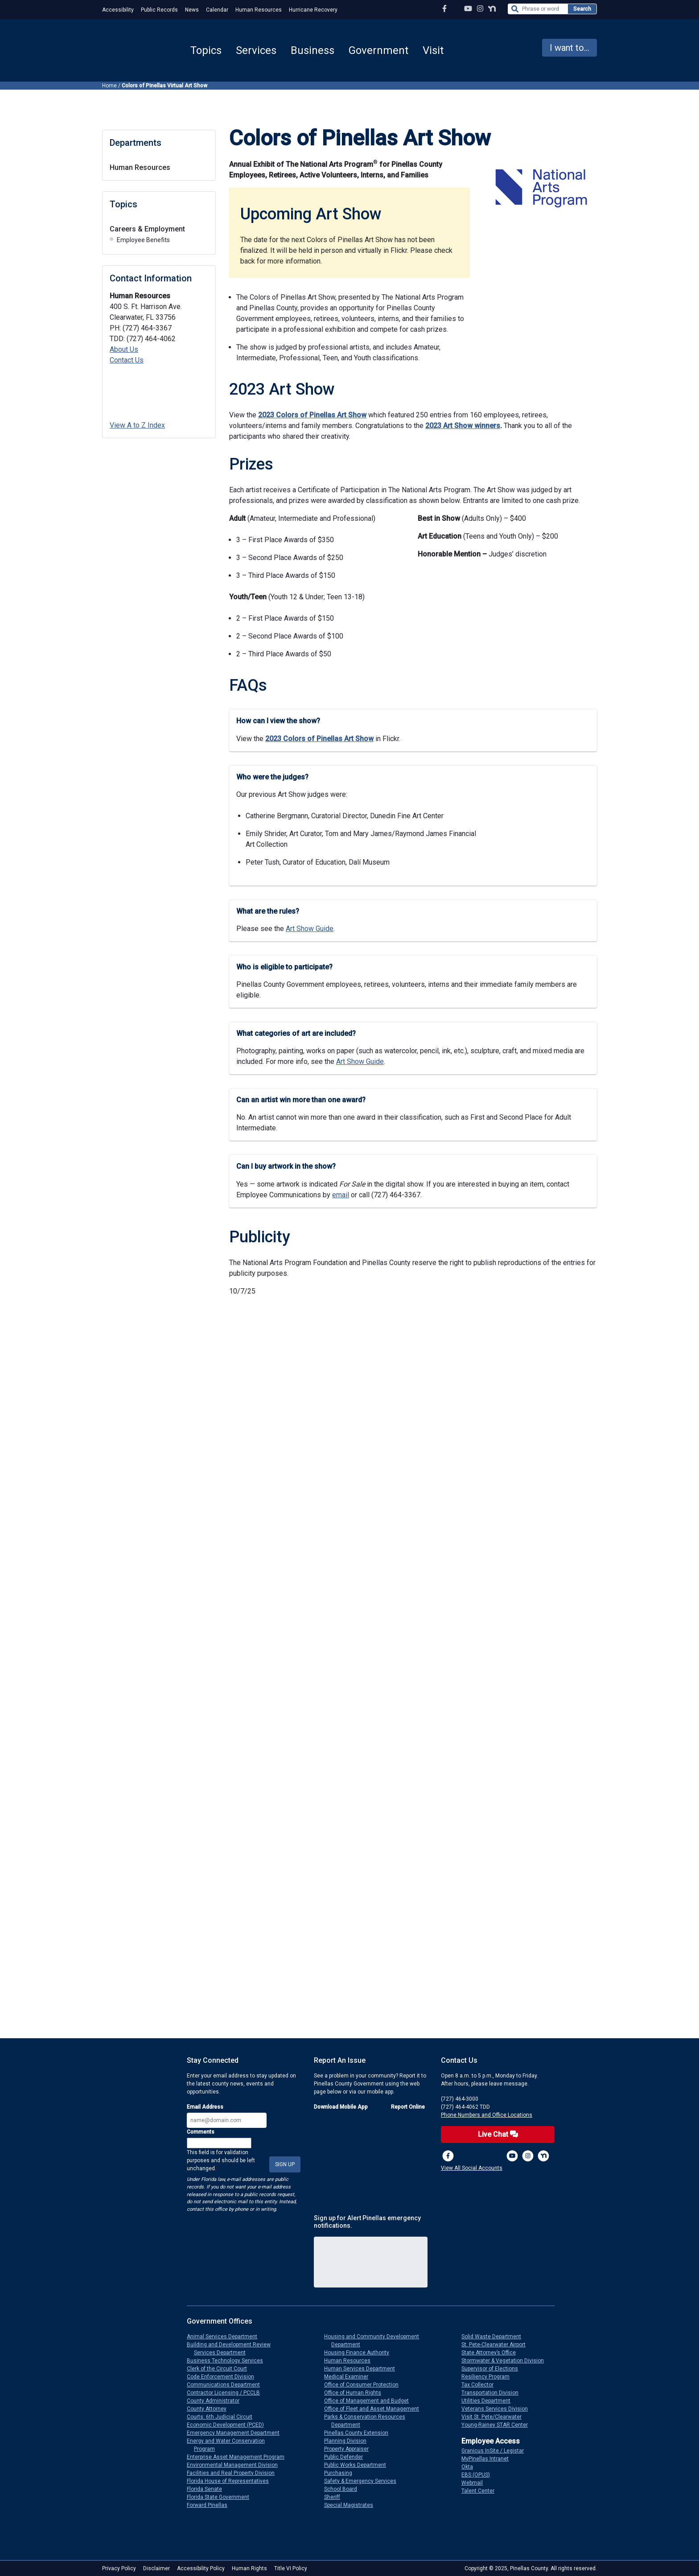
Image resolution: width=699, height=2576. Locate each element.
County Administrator (216, 2401)
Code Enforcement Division (224, 2377)
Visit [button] (433, 50)
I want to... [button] (569, 47)
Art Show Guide (309, 928)
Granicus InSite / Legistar (496, 2451)
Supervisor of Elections (493, 2369)
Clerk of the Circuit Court (220, 2369)
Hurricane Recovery (313, 10)
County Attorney (210, 2409)
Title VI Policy (290, 2568)
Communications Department (227, 2385)
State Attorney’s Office (492, 2352)
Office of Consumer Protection (365, 2385)
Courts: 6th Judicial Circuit (223, 2417)
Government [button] (378, 50)
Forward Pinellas (210, 2505)
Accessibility (118, 10)
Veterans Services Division (498, 2409)
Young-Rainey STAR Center (498, 2425)
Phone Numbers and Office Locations (486, 2115)
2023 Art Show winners (462, 425)
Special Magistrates (352, 2505)
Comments (200, 2132)
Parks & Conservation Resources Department (368, 2421)
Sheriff (335, 2497)
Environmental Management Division (236, 2465)
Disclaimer (156, 2568)
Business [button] (312, 50)
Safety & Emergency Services (363, 2481)
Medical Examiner (349, 2377)
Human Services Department (363, 2369)
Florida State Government (221, 2497)
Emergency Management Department (237, 2433)
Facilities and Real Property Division (234, 2473)
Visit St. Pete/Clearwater (495, 2417)
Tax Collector (481, 2385)
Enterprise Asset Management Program (239, 2457)
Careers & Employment (147, 229)
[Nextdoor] (543, 2156)
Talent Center (481, 2491)
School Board (344, 2489)
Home (109, 85)
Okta (471, 2467)
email (340, 1195)
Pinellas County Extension (359, 2433)
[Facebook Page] (444, 8)
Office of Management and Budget (370, 2401)
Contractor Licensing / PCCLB (227, 2393)
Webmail (476, 2483)
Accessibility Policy (201, 2568)
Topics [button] (206, 50)
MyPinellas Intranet (489, 2459)
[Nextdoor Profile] (492, 8)
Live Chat (498, 2134)
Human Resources (258, 10)
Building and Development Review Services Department (232, 2348)
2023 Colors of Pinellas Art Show (312, 415)
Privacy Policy (119, 2568)
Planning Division (348, 2441)
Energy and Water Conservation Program (229, 2445)
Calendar (217, 10)
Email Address (205, 2107)
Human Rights (249, 2568)
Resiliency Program (489, 2377)
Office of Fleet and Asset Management (375, 2409)
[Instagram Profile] (480, 8)
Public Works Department (358, 2465)
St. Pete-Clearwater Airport (497, 2344)
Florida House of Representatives (231, 2481)
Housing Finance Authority (360, 2352)
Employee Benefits (143, 239)
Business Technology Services (228, 2361)
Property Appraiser (350, 2449)
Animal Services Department (225, 2336)
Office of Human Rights (356, 2393)
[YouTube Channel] (468, 8)
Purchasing (341, 2473)
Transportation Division (493, 2393)
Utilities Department (489, 2401)
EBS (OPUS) (479, 2475)
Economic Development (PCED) (229, 2425)
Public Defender (347, 2457)
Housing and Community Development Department (375, 2340)
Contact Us (127, 360)
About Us (124, 349)
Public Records (159, 10)
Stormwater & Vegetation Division (506, 2361)
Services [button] (256, 50)
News (192, 10)
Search (582, 9)
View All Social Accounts (471, 2168)
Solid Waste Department (495, 2336)
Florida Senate (208, 2489)
